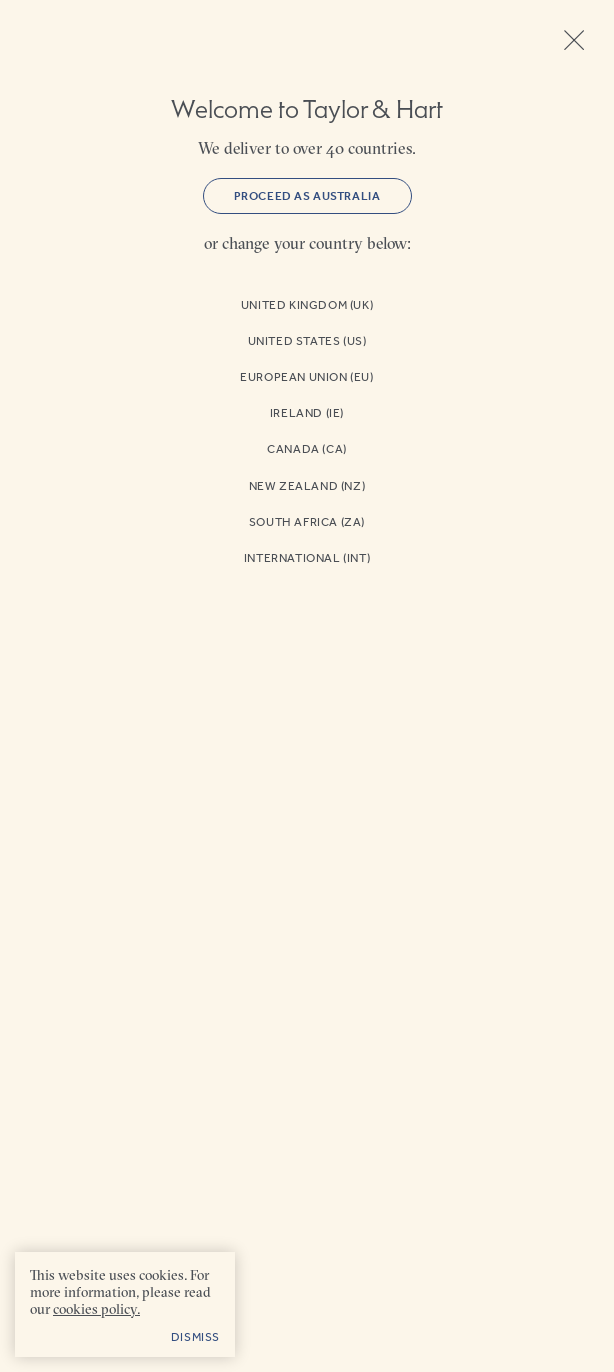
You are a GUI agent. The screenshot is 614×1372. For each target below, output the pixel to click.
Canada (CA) (307, 449)
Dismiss (195, 1337)
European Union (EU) (306, 377)
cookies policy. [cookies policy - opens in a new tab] (96, 1309)
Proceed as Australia (307, 196)
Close (574, 40)
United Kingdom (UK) (307, 305)
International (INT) (307, 558)
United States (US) (307, 341)
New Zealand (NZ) (307, 486)
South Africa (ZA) (307, 522)
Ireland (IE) (307, 413)
